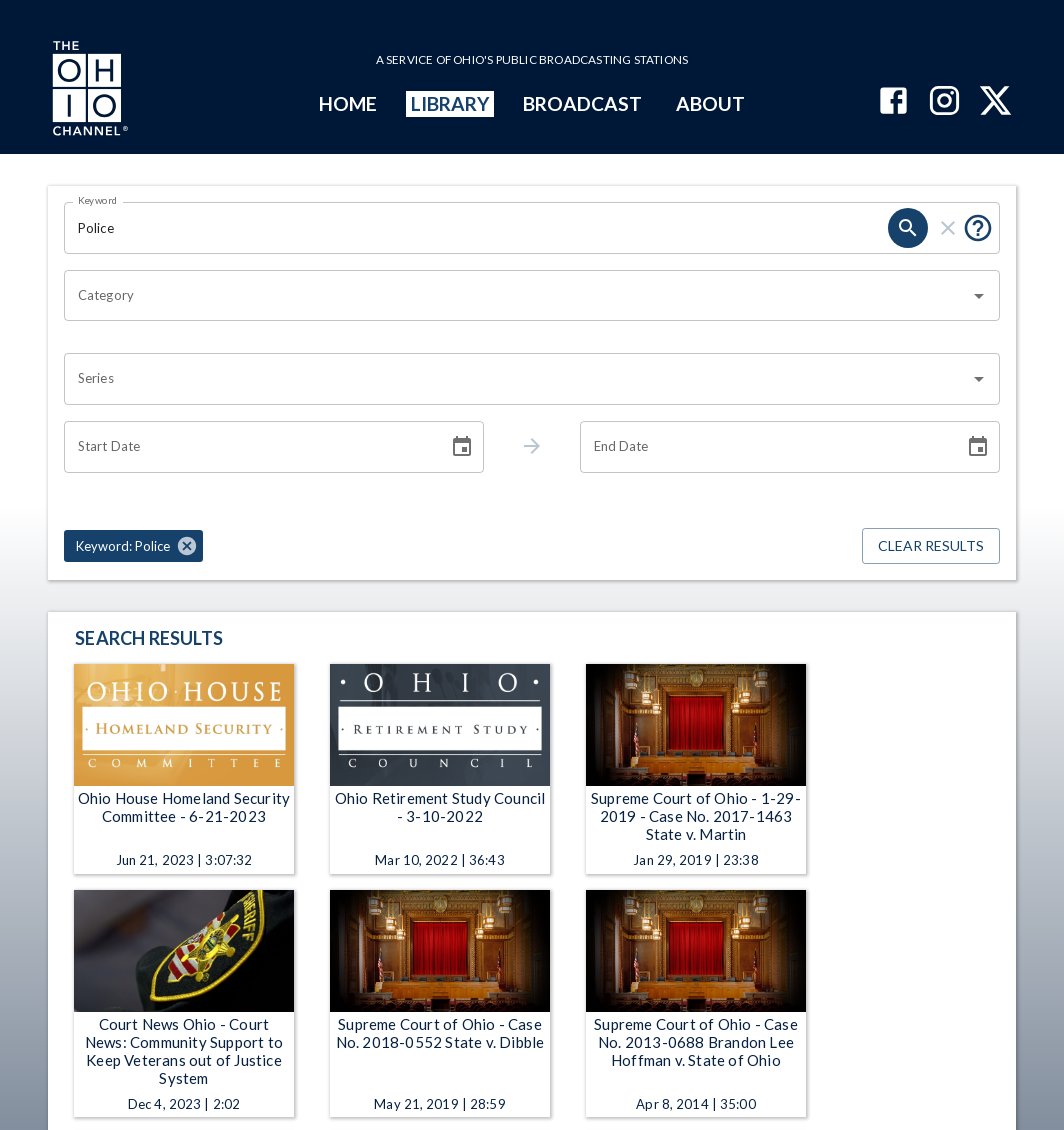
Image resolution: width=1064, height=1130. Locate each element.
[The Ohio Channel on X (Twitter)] (995, 102)
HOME (348, 103)
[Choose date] (462, 447)
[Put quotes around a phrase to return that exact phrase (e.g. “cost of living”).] (978, 228)
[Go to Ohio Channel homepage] (88, 91)
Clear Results (931, 546)
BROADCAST (583, 103)
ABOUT (710, 103)
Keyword (98, 200)
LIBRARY (450, 103)
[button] (133, 546)
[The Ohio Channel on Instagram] (944, 102)
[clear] (948, 228)
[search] (908, 228)
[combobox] (517, 296)
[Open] (979, 296)
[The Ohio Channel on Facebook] (893, 102)
